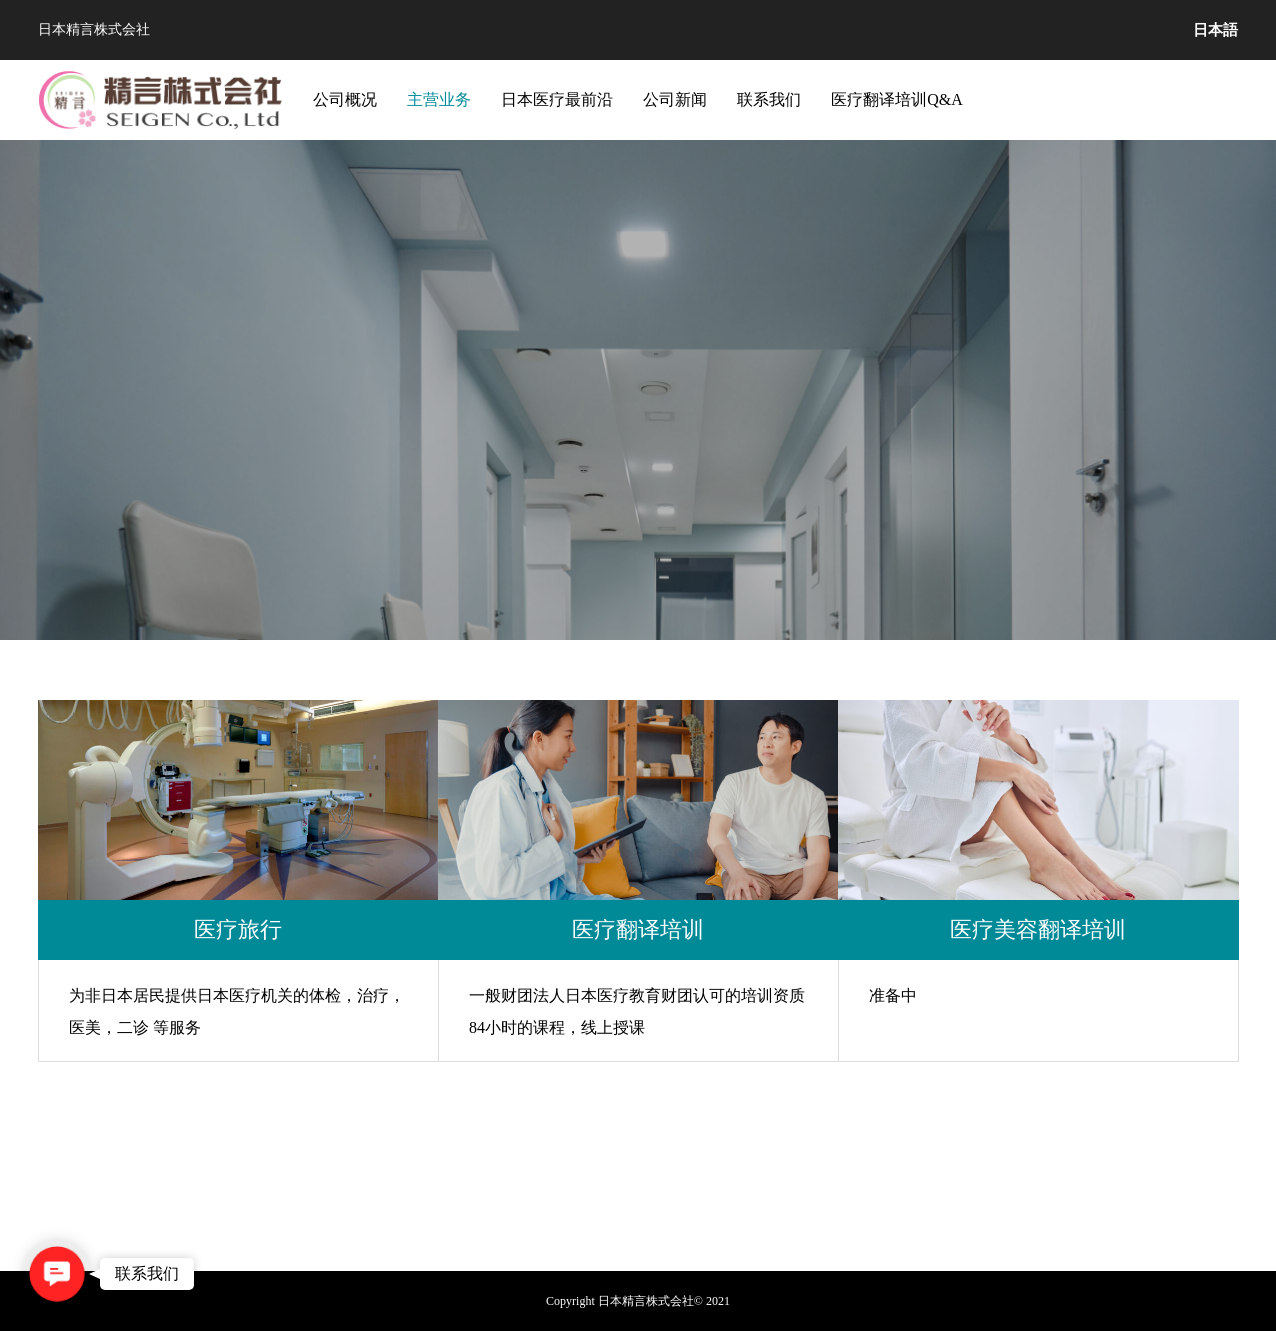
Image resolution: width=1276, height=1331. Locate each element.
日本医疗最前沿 (557, 99)
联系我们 (769, 99)
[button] (57, 1274)
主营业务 (439, 99)
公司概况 (345, 99)
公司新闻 (675, 99)
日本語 (1215, 29)
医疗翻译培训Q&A (897, 99)
